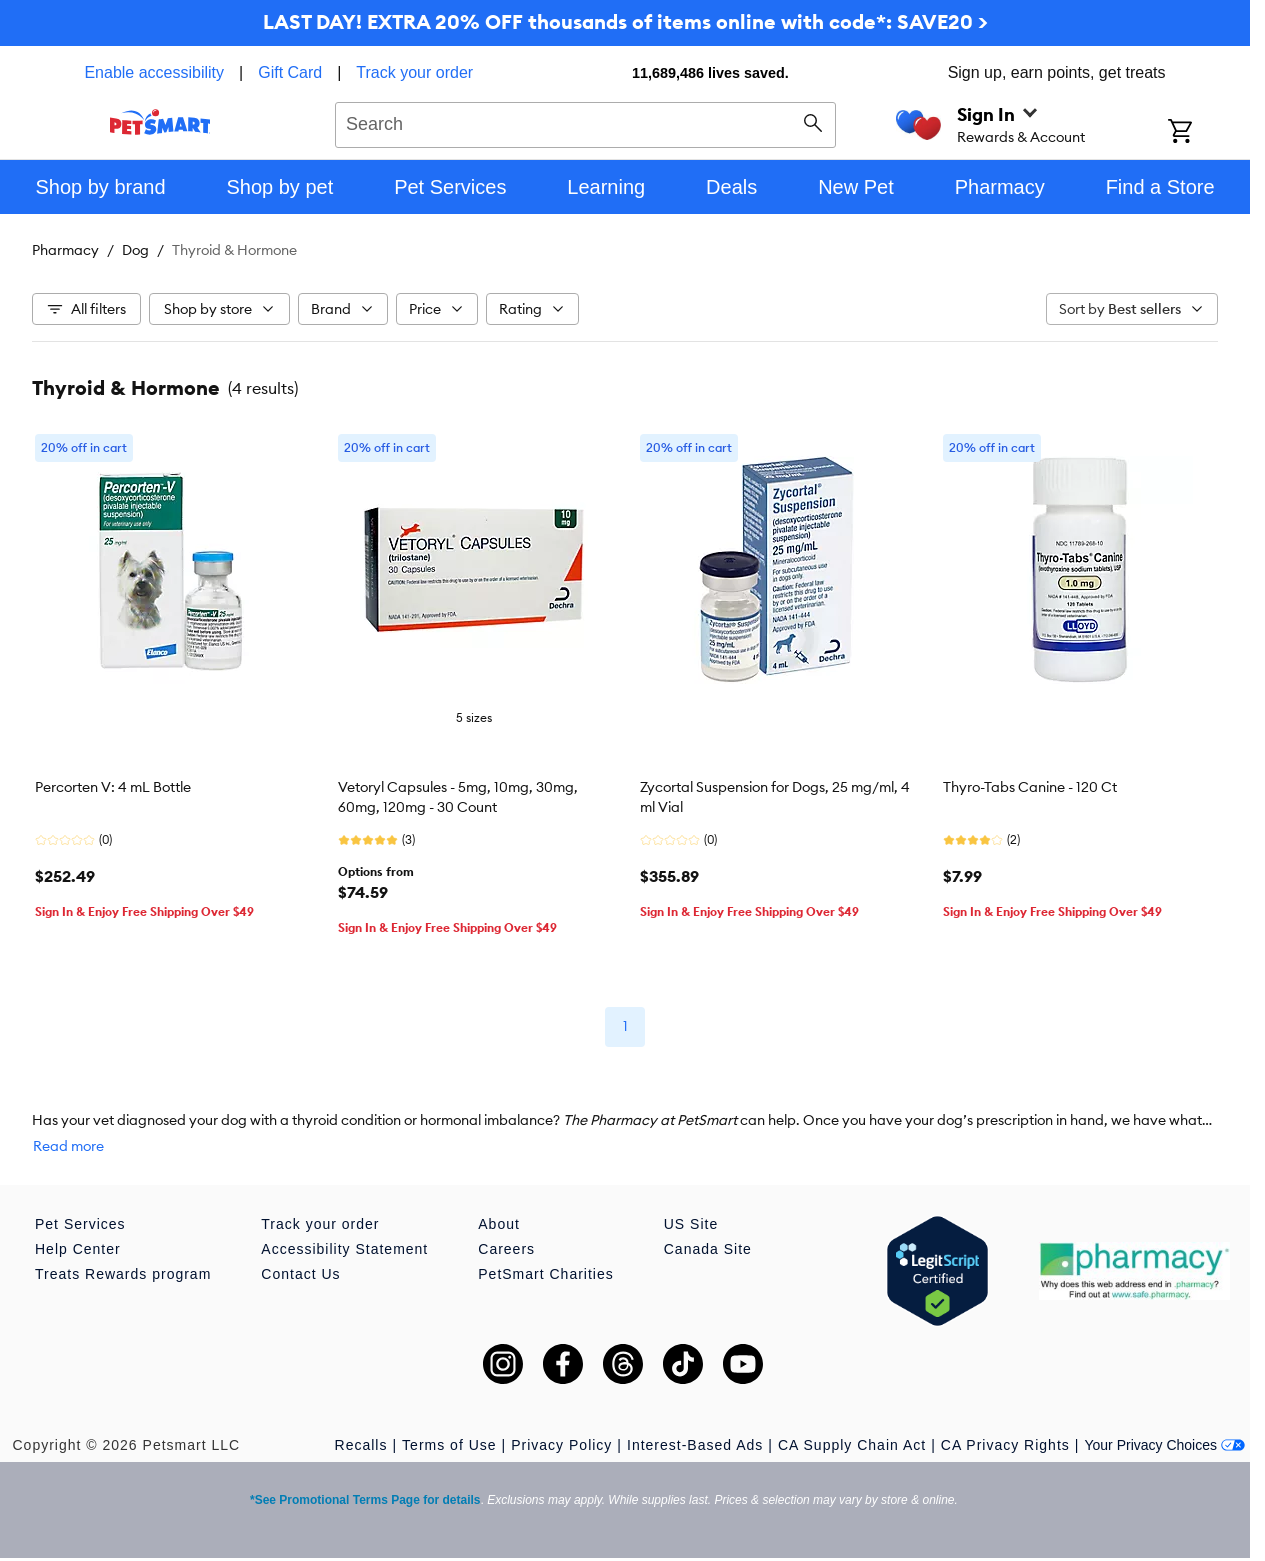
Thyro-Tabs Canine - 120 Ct (1030, 787)
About (499, 1224)
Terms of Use (449, 1445)
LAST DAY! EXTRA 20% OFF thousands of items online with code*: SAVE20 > (625, 21)
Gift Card (290, 72)
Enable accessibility (154, 72)
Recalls (361, 1445)
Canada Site (708, 1249)
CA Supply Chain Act (852, 1445)
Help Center (78, 1249)
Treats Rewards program (123, 1274)
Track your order (414, 72)
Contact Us (300, 1274)
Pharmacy (65, 250)
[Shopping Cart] (1206, 133)
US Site (691, 1224)
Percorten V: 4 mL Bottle (113, 787)
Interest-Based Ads (695, 1445)
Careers (506, 1249)
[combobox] (585, 122)
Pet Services (80, 1224)
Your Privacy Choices (1164, 1445)
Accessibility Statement (344, 1249)
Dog (135, 250)
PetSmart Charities (545, 1274)
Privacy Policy (561, 1445)
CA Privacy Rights (1005, 1445)
